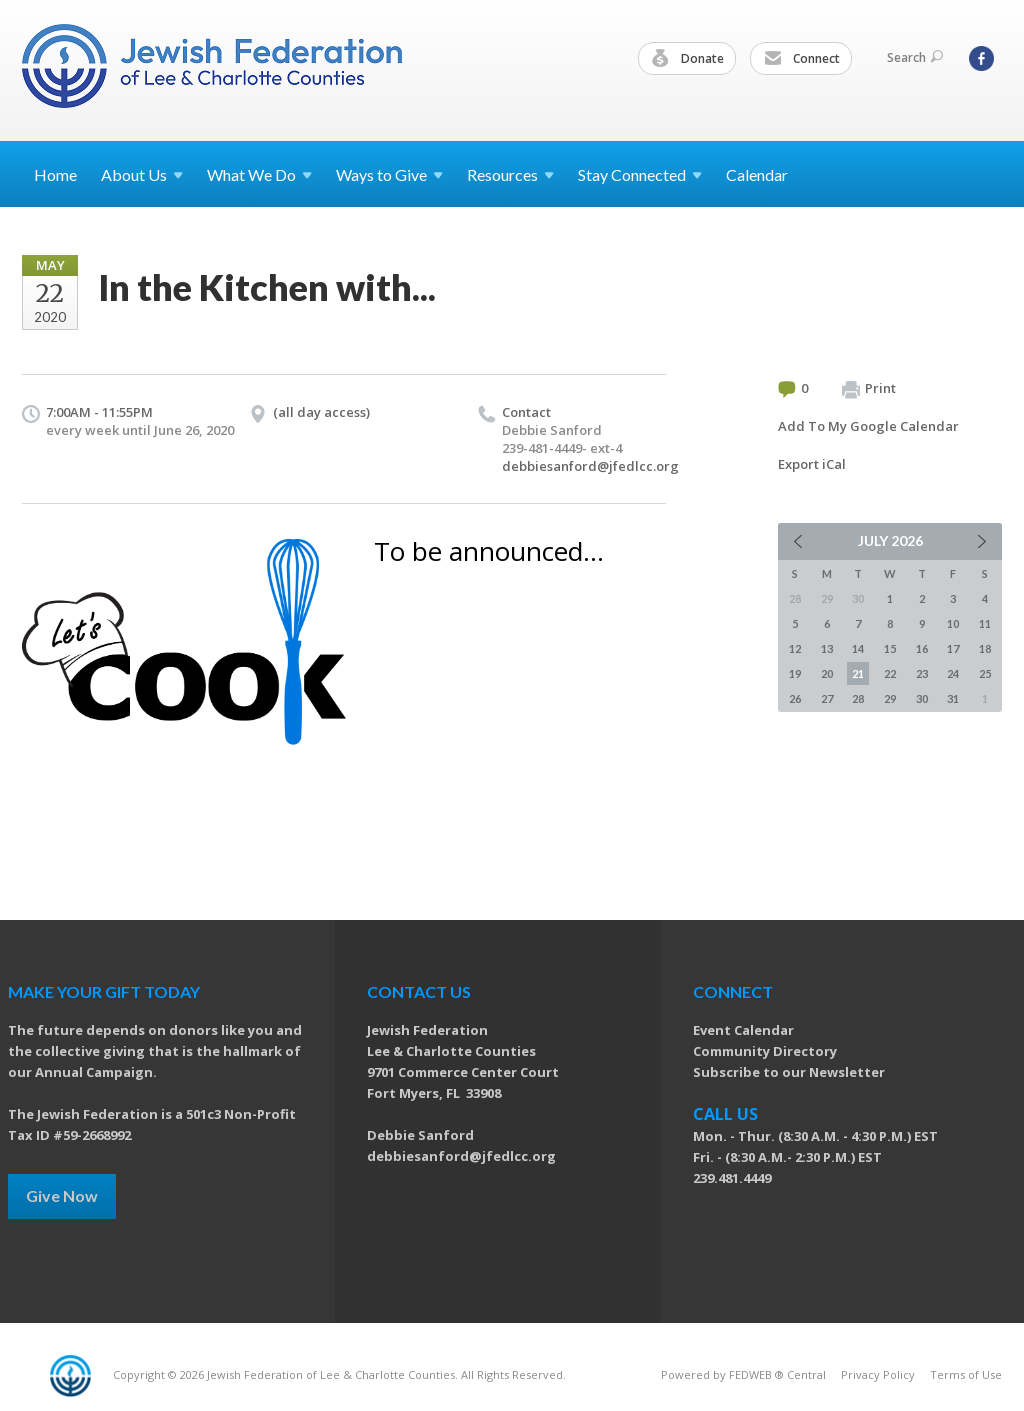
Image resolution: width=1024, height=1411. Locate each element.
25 (985, 673)
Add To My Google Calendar (868, 426)
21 (858, 673)
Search (915, 57)
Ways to (389, 174)
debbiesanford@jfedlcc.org (590, 466)
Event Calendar (743, 1030)
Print (869, 389)
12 (795, 648)
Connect (802, 59)
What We (259, 174)
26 (795, 698)
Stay (640, 174)
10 (953, 623)
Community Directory (765, 1051)
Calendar (757, 174)
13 (827, 648)
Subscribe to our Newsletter (789, 1072)
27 (827, 698)
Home (55, 174)
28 (858, 698)
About (142, 174)
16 (922, 648)
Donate (688, 59)
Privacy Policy (878, 1374)
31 (953, 698)
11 (985, 623)
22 (890, 673)
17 (953, 648)
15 (890, 648)
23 (922, 673)
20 (827, 673)
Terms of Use (966, 1374)
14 (858, 648)
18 (985, 648)
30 (922, 698)
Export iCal (812, 464)
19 (795, 673)
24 (953, 673)
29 (890, 698)
